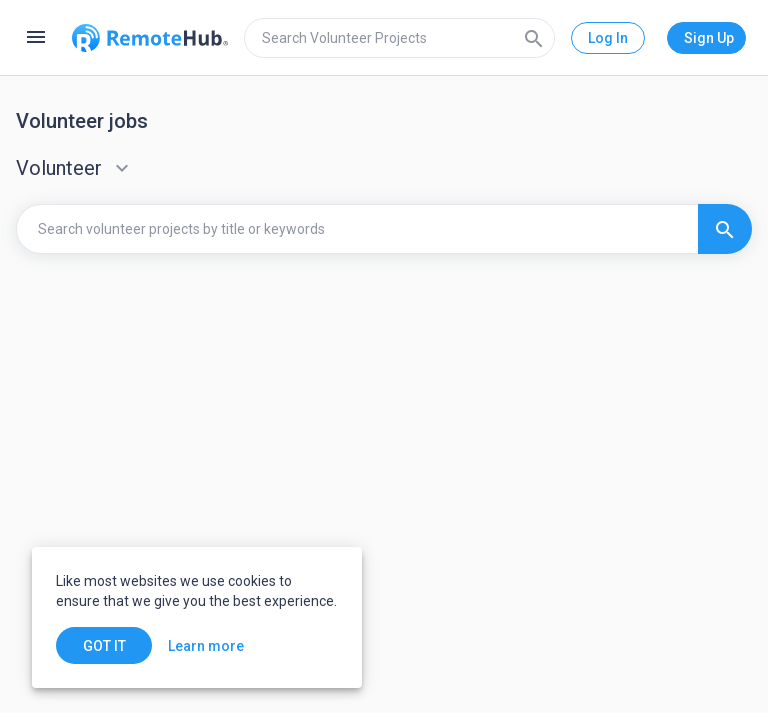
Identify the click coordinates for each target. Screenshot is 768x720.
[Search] (534, 38)
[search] (399, 38)
